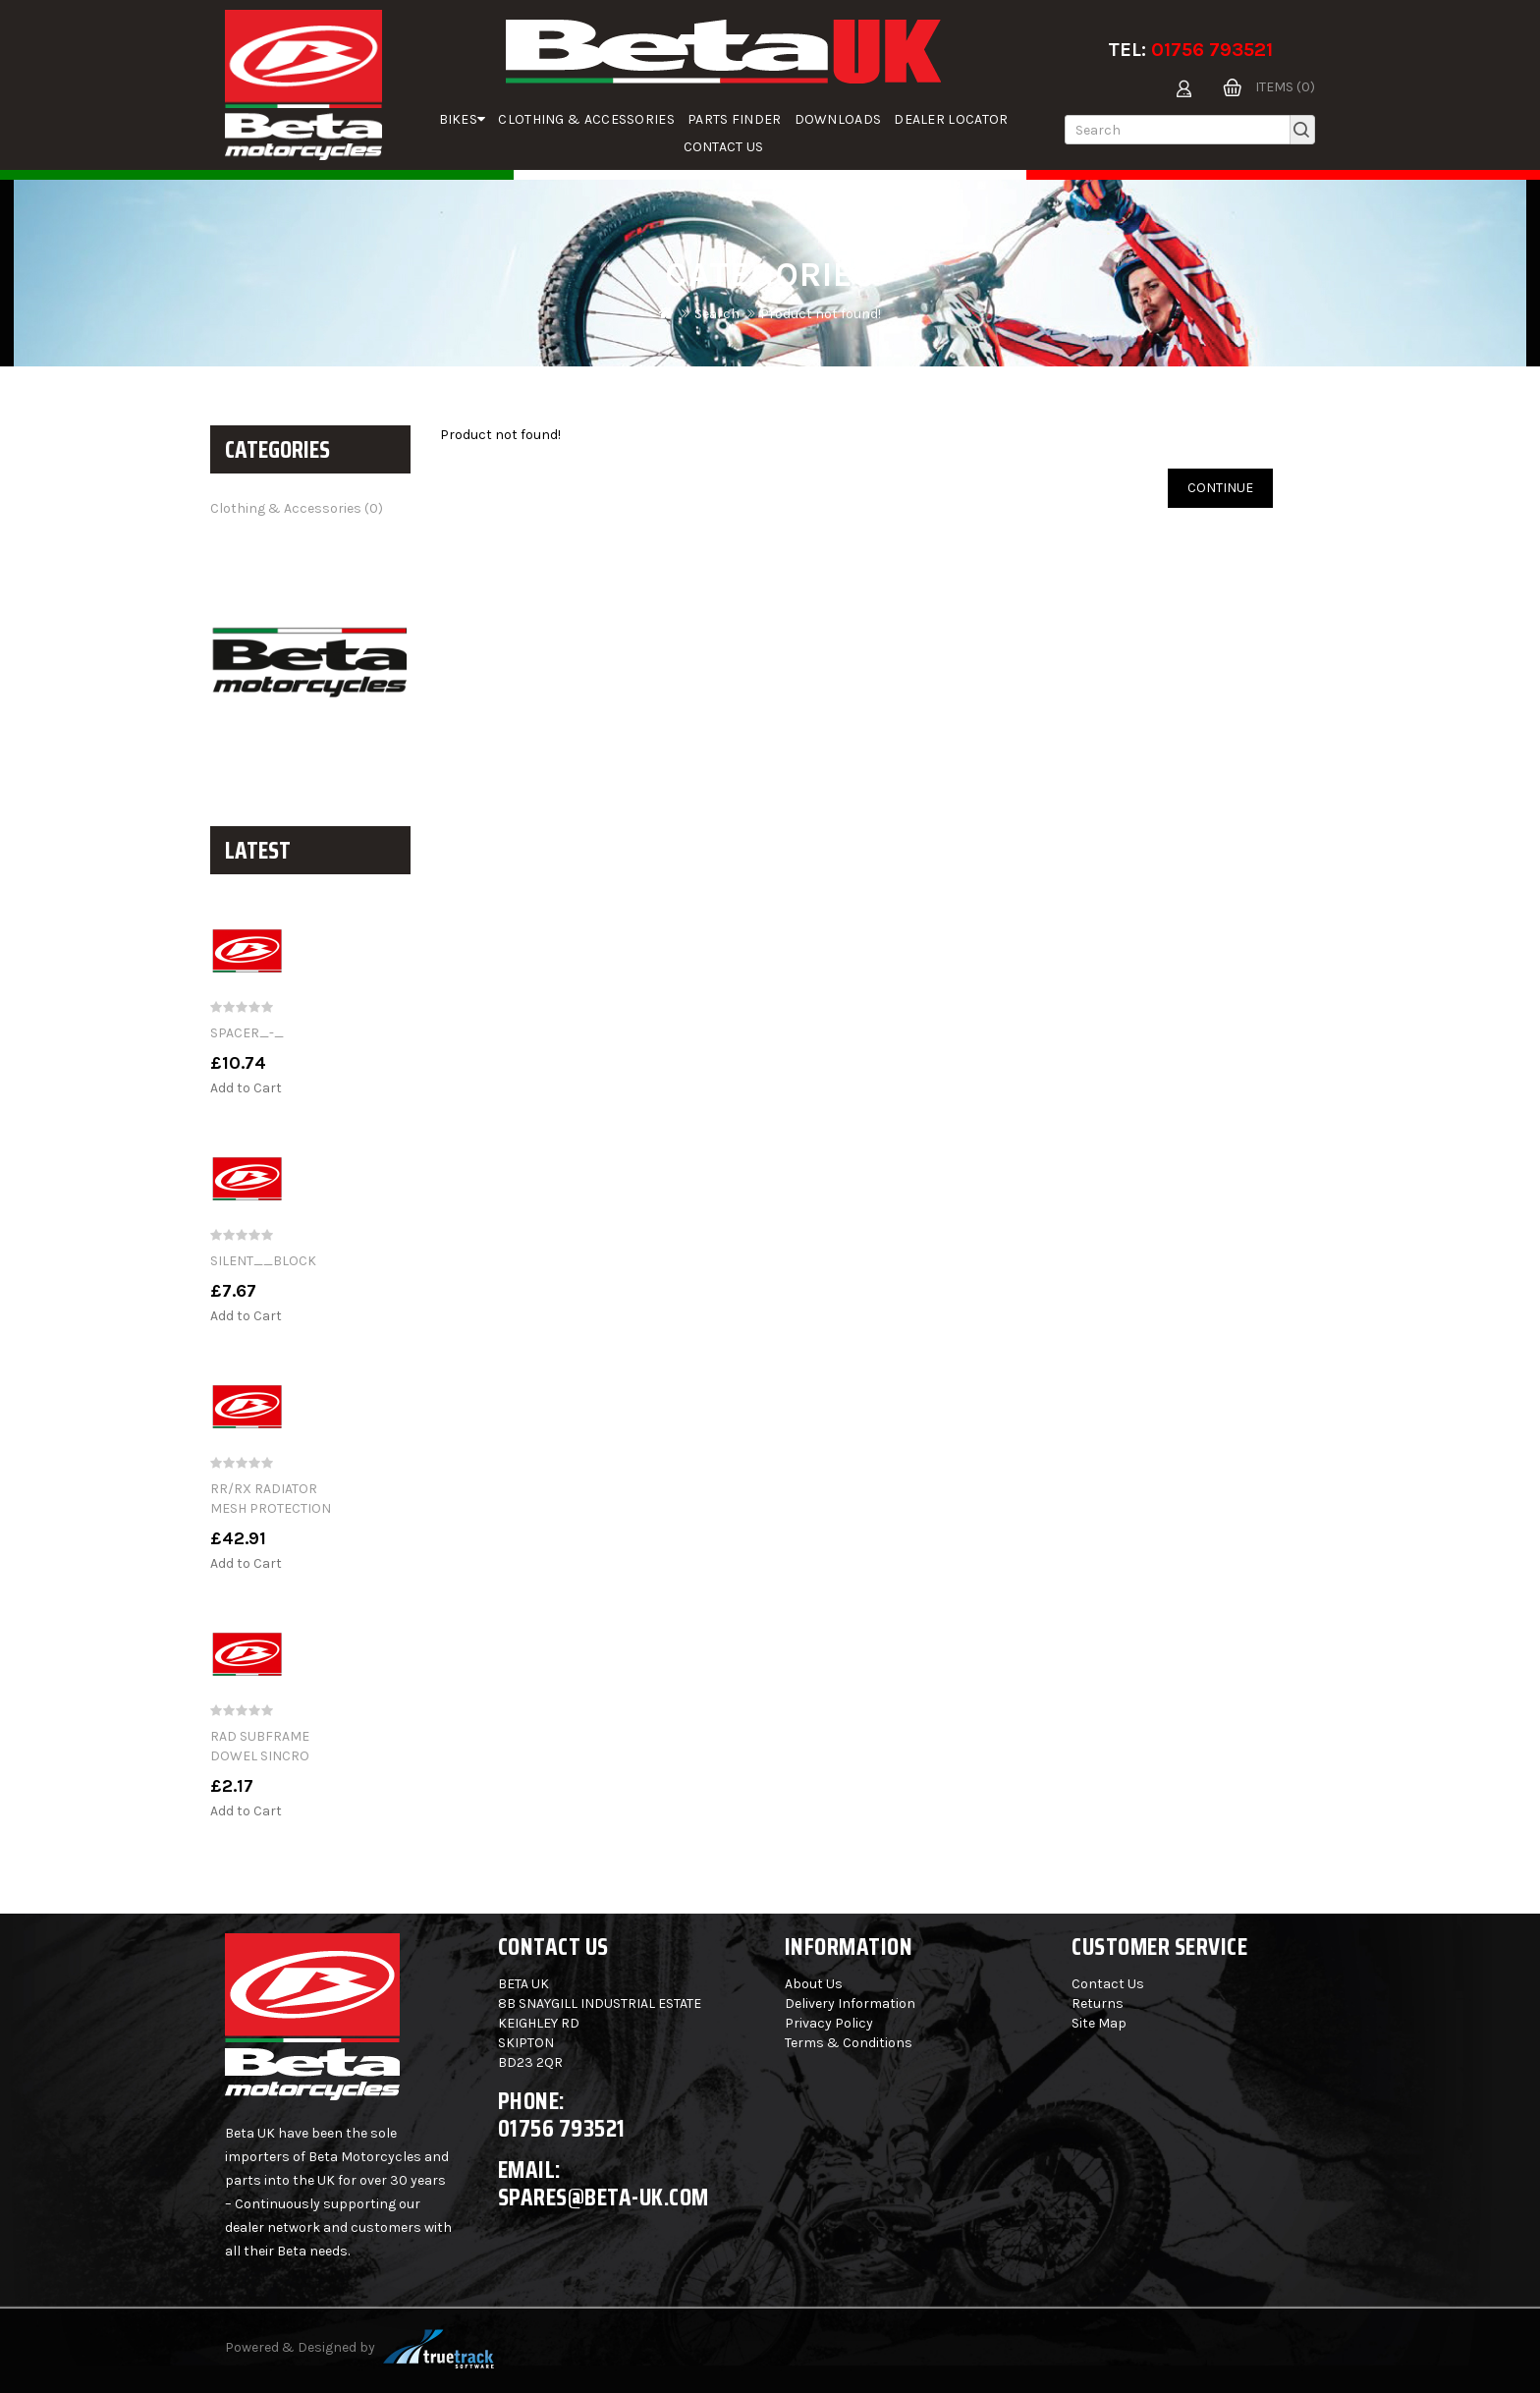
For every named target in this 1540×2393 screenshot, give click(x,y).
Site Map (1099, 2023)
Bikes (462, 119)
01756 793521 (1212, 49)
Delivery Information (850, 2003)
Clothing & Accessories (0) (296, 508)
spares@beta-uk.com (603, 2197)
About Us (814, 1984)
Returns (1098, 2003)
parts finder (735, 119)
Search (717, 314)
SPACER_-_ (247, 1033)
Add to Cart (246, 1088)
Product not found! (820, 314)
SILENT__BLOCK (263, 1260)
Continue (1220, 487)
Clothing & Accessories (586, 119)
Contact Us (724, 147)
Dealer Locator (951, 119)
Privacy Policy (829, 2023)
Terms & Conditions (848, 2042)
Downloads (838, 119)
